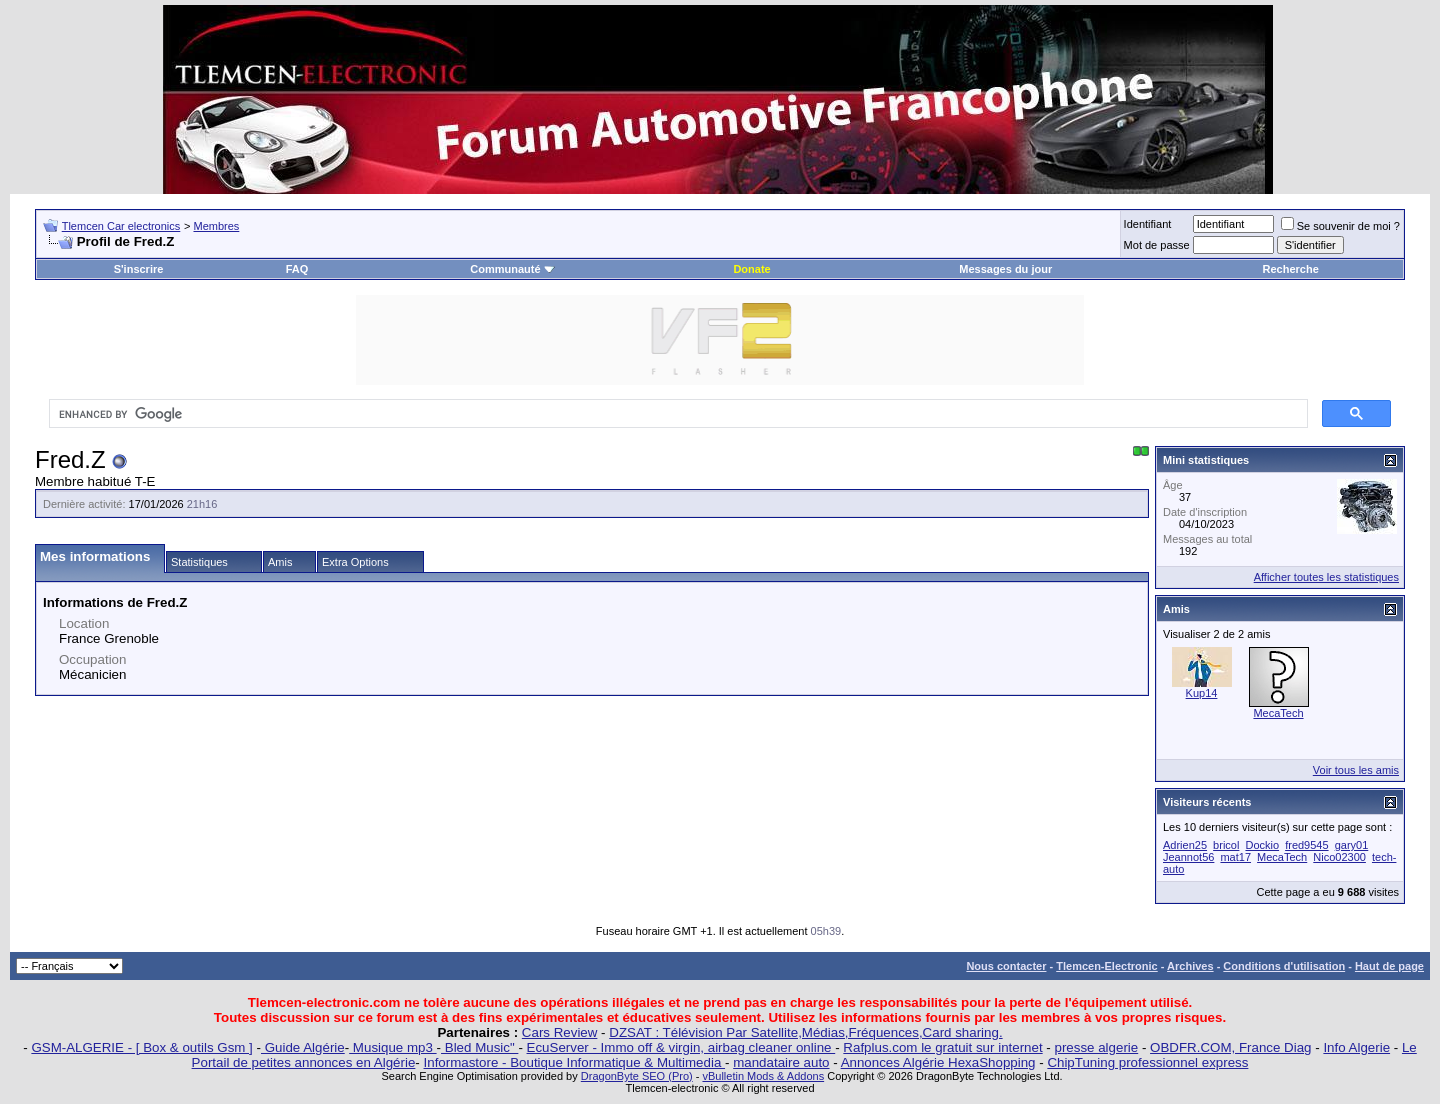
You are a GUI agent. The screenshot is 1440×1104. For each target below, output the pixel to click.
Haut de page (1389, 966)
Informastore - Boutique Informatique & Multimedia (575, 1062)
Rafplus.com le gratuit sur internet (942, 1047)
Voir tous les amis (1356, 770)
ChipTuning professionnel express (1147, 1062)
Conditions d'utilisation (1284, 966)
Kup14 (1202, 693)
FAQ (297, 269)
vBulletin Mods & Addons (763, 1076)
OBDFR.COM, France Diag (1230, 1047)
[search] (676, 414)
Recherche (1291, 269)
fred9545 (1306, 845)
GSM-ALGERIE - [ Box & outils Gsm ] (141, 1047)
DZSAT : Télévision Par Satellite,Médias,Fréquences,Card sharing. (805, 1032)
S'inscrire (139, 269)
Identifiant (1148, 224)
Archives (1190, 966)
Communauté (512, 269)
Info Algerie (1356, 1047)
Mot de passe (1157, 245)
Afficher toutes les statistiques (1326, 577)
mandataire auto (781, 1062)
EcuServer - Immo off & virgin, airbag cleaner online (681, 1047)
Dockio (1262, 845)
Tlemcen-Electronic (1106, 966)
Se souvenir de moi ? (1340, 226)
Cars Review (560, 1032)
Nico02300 (1339, 857)
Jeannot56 (1188, 857)
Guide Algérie (303, 1047)
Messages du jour (1005, 269)
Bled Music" (479, 1047)
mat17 (1235, 857)
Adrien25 (1185, 845)
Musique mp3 (392, 1047)
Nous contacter (1006, 966)
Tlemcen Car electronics (121, 226)
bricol (1226, 845)
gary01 (1352, 845)
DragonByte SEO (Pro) (637, 1076)
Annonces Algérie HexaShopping (938, 1062)
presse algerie (1097, 1047)
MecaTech (1278, 713)
